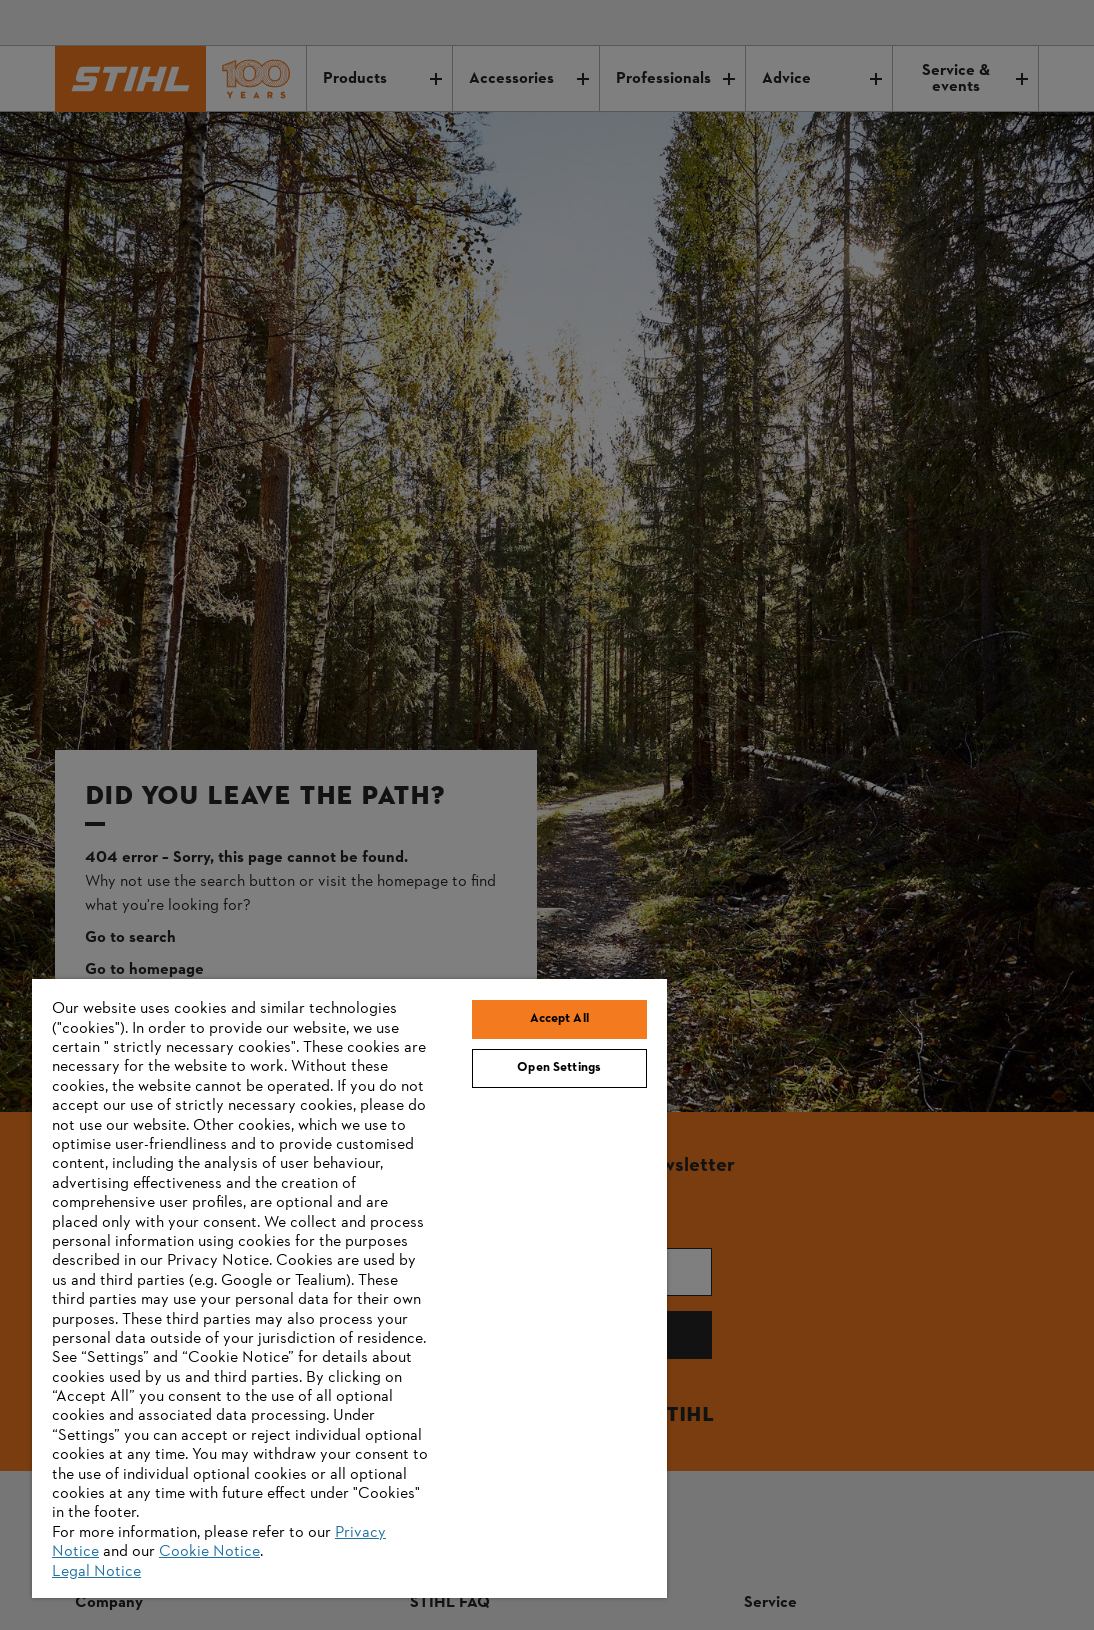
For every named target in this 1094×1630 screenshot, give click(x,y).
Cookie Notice (209, 1552)
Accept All (559, 1019)
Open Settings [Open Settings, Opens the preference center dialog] (559, 1068)
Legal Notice (96, 1572)
